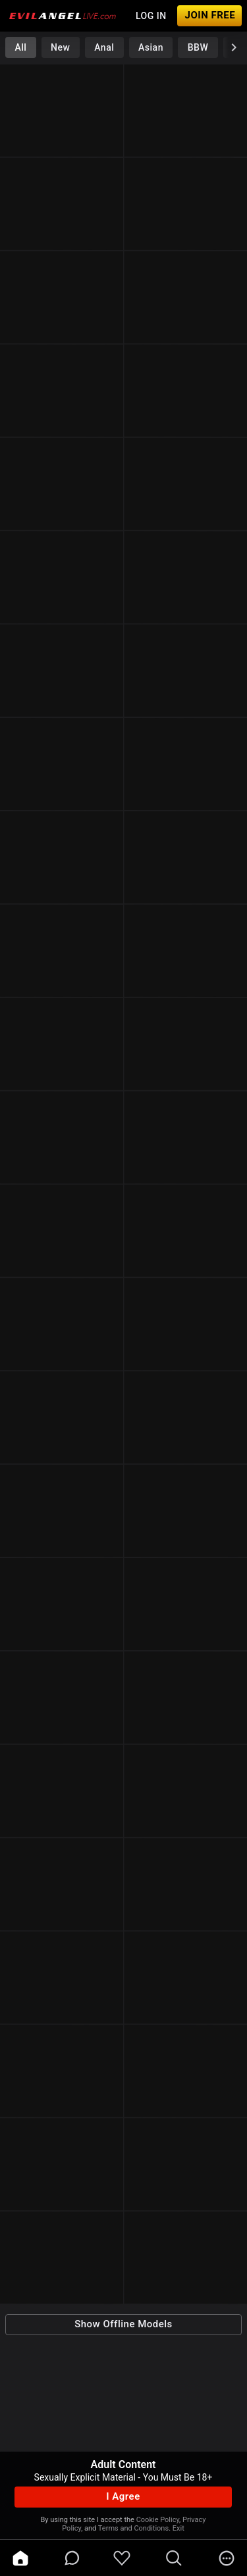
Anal (104, 47)
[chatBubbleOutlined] (72, 2557)
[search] (174, 2558)
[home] (20, 2558)
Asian (150, 47)
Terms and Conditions (133, 2528)
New (60, 47)
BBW (198, 47)
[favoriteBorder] (122, 2558)
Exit (178, 2528)
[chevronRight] (234, 47)
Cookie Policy (157, 2519)
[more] (226, 2558)
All (20, 47)
